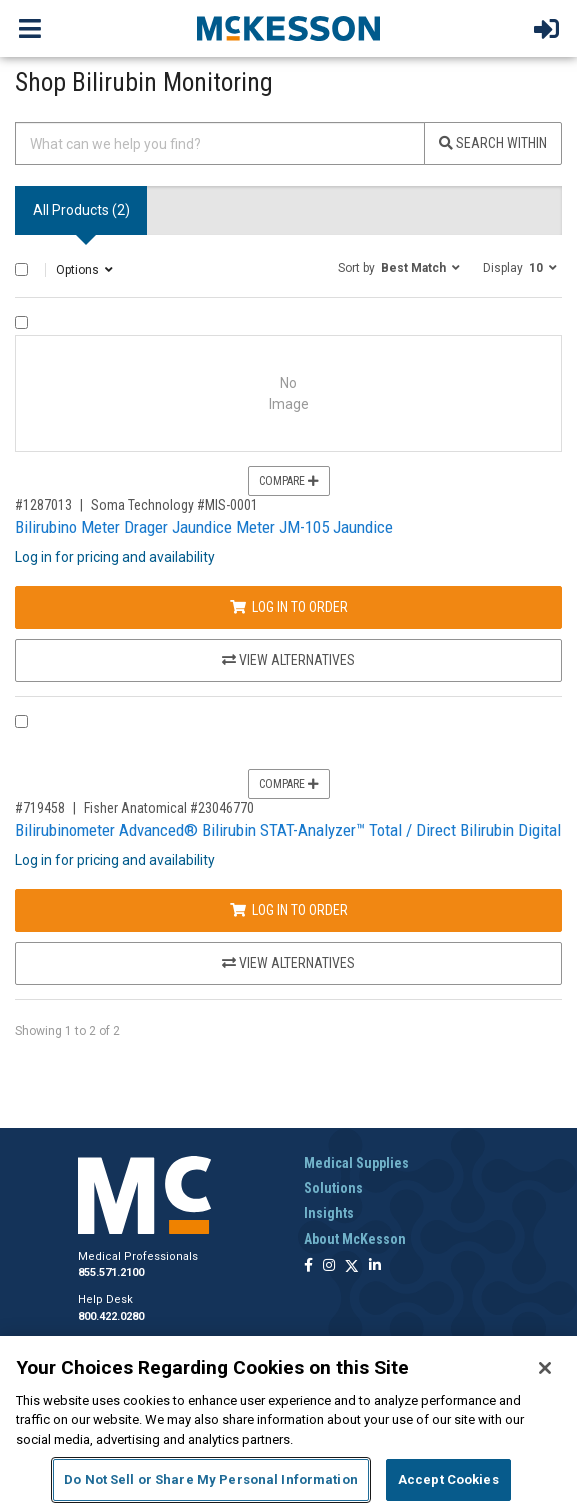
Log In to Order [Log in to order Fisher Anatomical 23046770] (289, 910)
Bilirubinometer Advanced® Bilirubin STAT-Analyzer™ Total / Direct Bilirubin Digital (288, 830)
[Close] (545, 1368)
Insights (329, 1213)
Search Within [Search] (493, 143)
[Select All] (21, 269)
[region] (288, 1423)
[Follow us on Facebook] (308, 1266)
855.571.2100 (111, 1272)
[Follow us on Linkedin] (375, 1266)
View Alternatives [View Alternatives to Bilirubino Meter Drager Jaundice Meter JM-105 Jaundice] (288, 660)
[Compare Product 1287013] (21, 322)
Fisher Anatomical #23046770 (169, 808)
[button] (399, 267)
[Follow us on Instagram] (329, 1266)
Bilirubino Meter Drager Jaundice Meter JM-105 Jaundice (204, 527)
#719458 (40, 808)
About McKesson (355, 1239)
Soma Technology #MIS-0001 (174, 505)
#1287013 (43, 505)
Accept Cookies (448, 1479)
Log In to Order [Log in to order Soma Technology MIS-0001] (289, 607)
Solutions (333, 1188)
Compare (289, 481)
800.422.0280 (111, 1316)
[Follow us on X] (352, 1266)
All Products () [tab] (81, 210)
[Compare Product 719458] (21, 721)
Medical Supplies (356, 1163)
